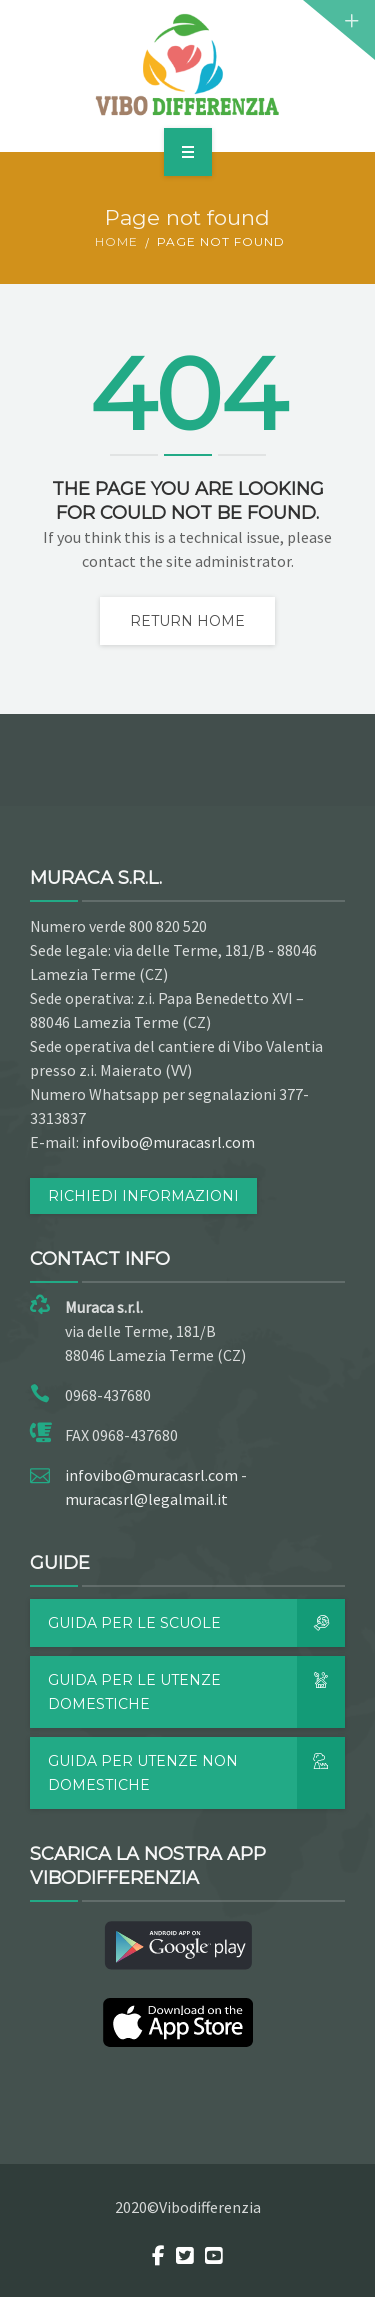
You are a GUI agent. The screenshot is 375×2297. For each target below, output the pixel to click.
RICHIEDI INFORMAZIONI (143, 1196)
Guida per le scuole (196, 1623)
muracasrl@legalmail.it (146, 1499)
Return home (187, 621)
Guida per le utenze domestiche (196, 1692)
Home (116, 241)
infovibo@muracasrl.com (168, 1142)
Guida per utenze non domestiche (196, 1773)
